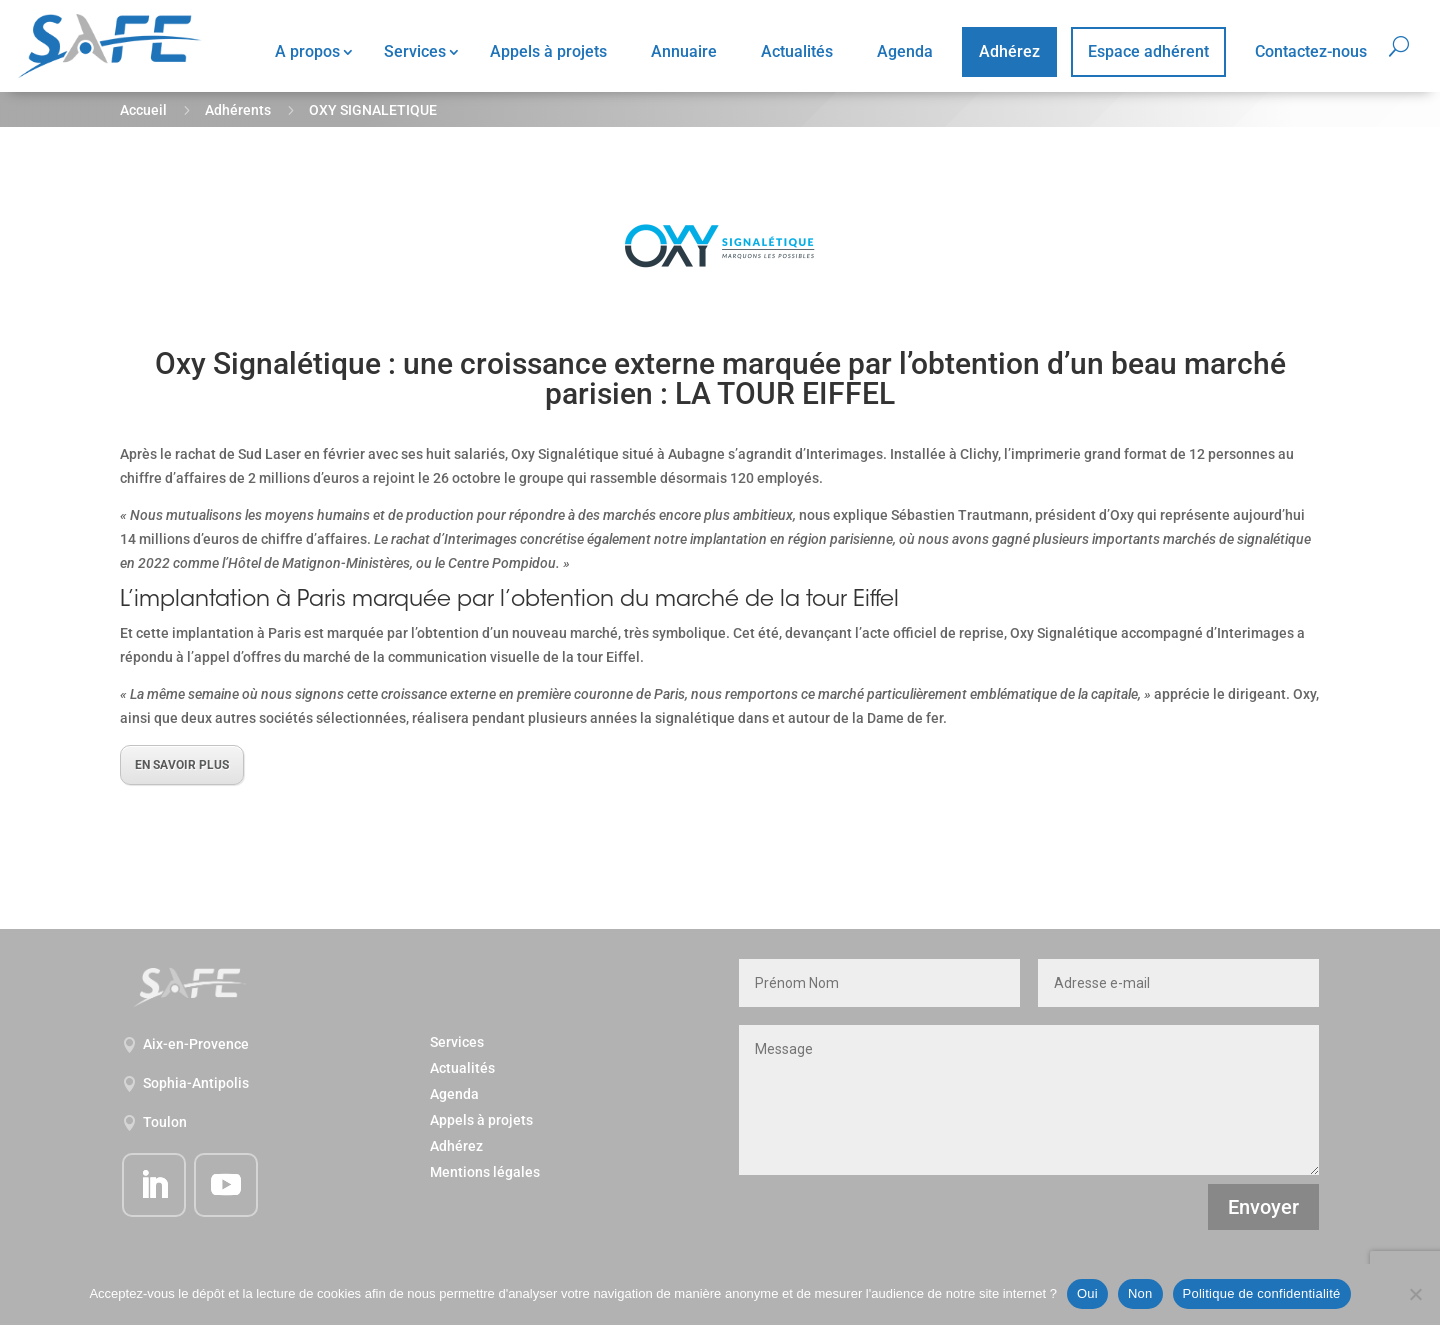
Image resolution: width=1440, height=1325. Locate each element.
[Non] (1415, 1294)
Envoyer (1263, 1207)
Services (415, 51)
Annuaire (684, 51)
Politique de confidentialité (1262, 1293)
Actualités (797, 51)
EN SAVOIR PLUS (182, 765)
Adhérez (1009, 51)
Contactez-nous (1311, 51)
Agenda (905, 51)
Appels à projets (548, 51)
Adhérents (238, 110)
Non (1140, 1293)
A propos (307, 51)
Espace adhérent (1148, 51)
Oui (1087, 1293)
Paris (321, 601)
